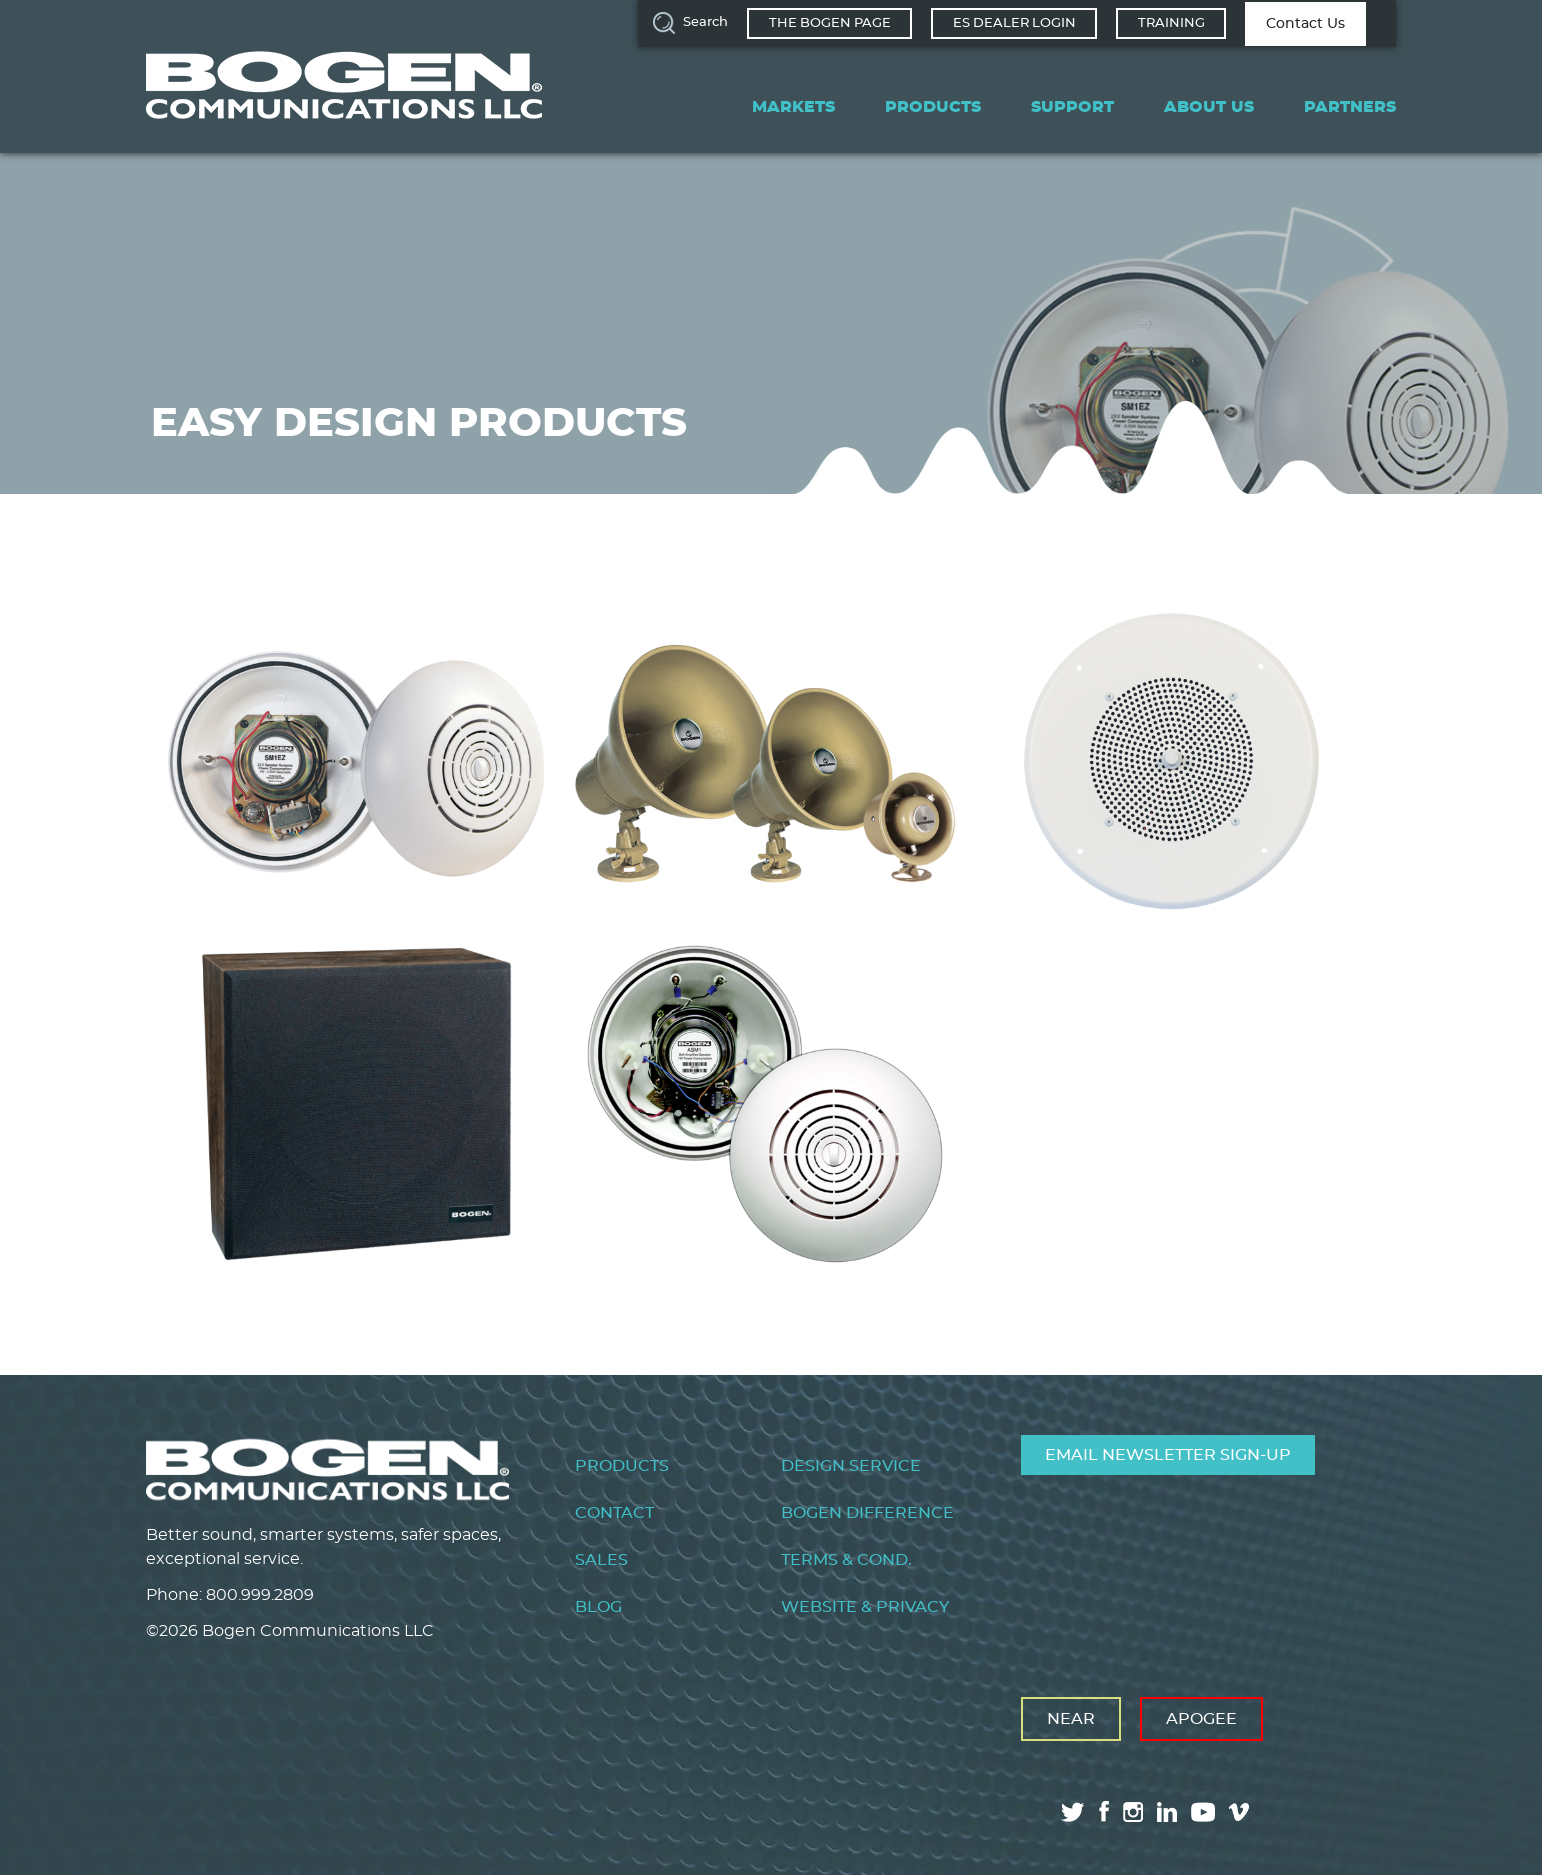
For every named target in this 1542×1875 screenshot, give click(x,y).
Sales (601, 1560)
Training (1171, 23)
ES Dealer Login (1014, 23)
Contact (614, 1513)
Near (1071, 1719)
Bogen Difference (867, 1513)
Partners (1350, 107)
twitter (1073, 1812)
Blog (598, 1607)
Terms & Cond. (846, 1560)
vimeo (1241, 1812)
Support (1072, 107)
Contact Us (1305, 24)
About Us (1209, 107)
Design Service (851, 1466)
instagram (1133, 1812)
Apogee (1201, 1719)
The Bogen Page (830, 23)
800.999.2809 (260, 1595)
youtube (1203, 1812)
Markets (793, 107)
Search (705, 22)
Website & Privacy (865, 1607)
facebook (1104, 1811)
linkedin (1167, 1812)
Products (933, 107)
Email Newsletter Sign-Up (1168, 1455)
